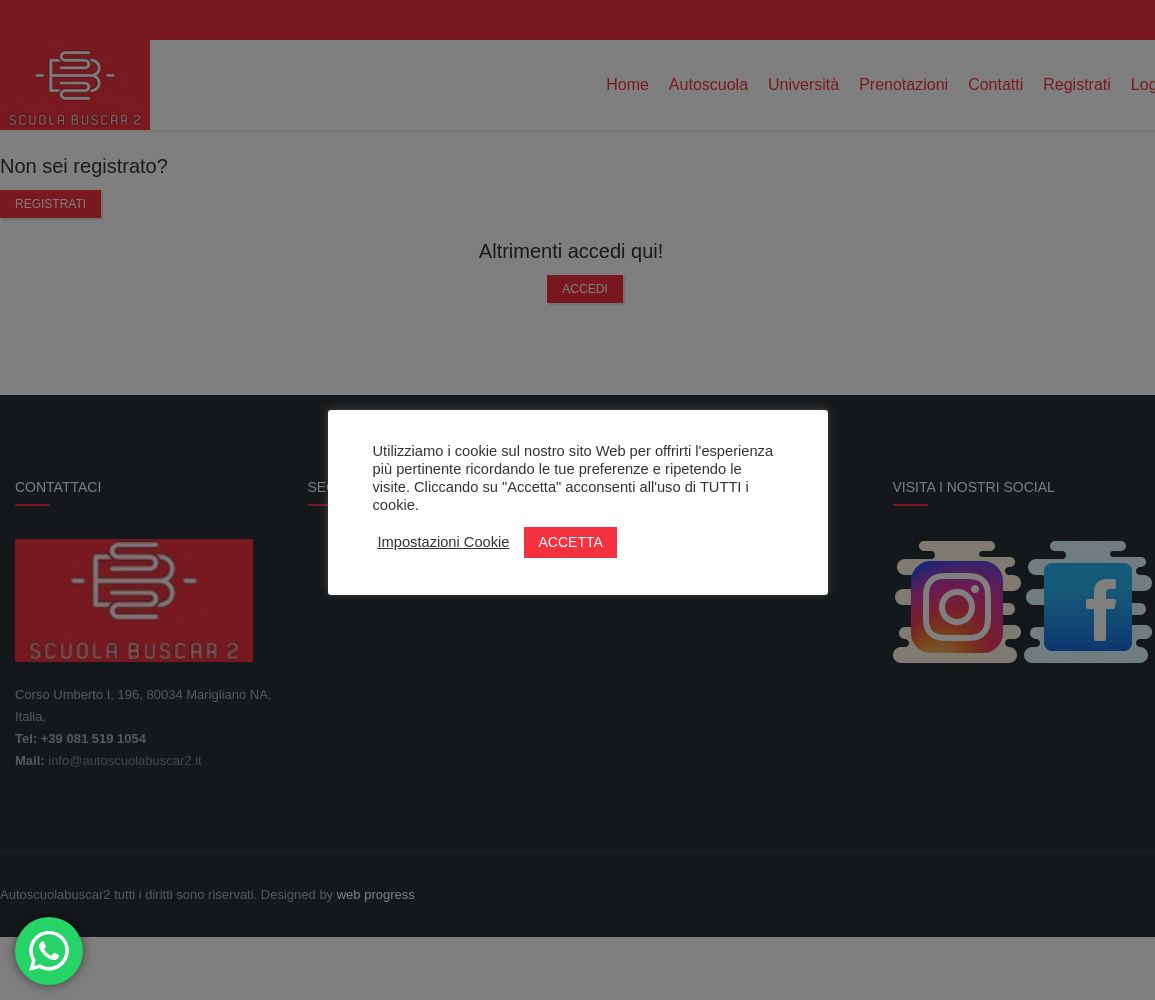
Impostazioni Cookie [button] (444, 542)
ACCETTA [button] (570, 542)
